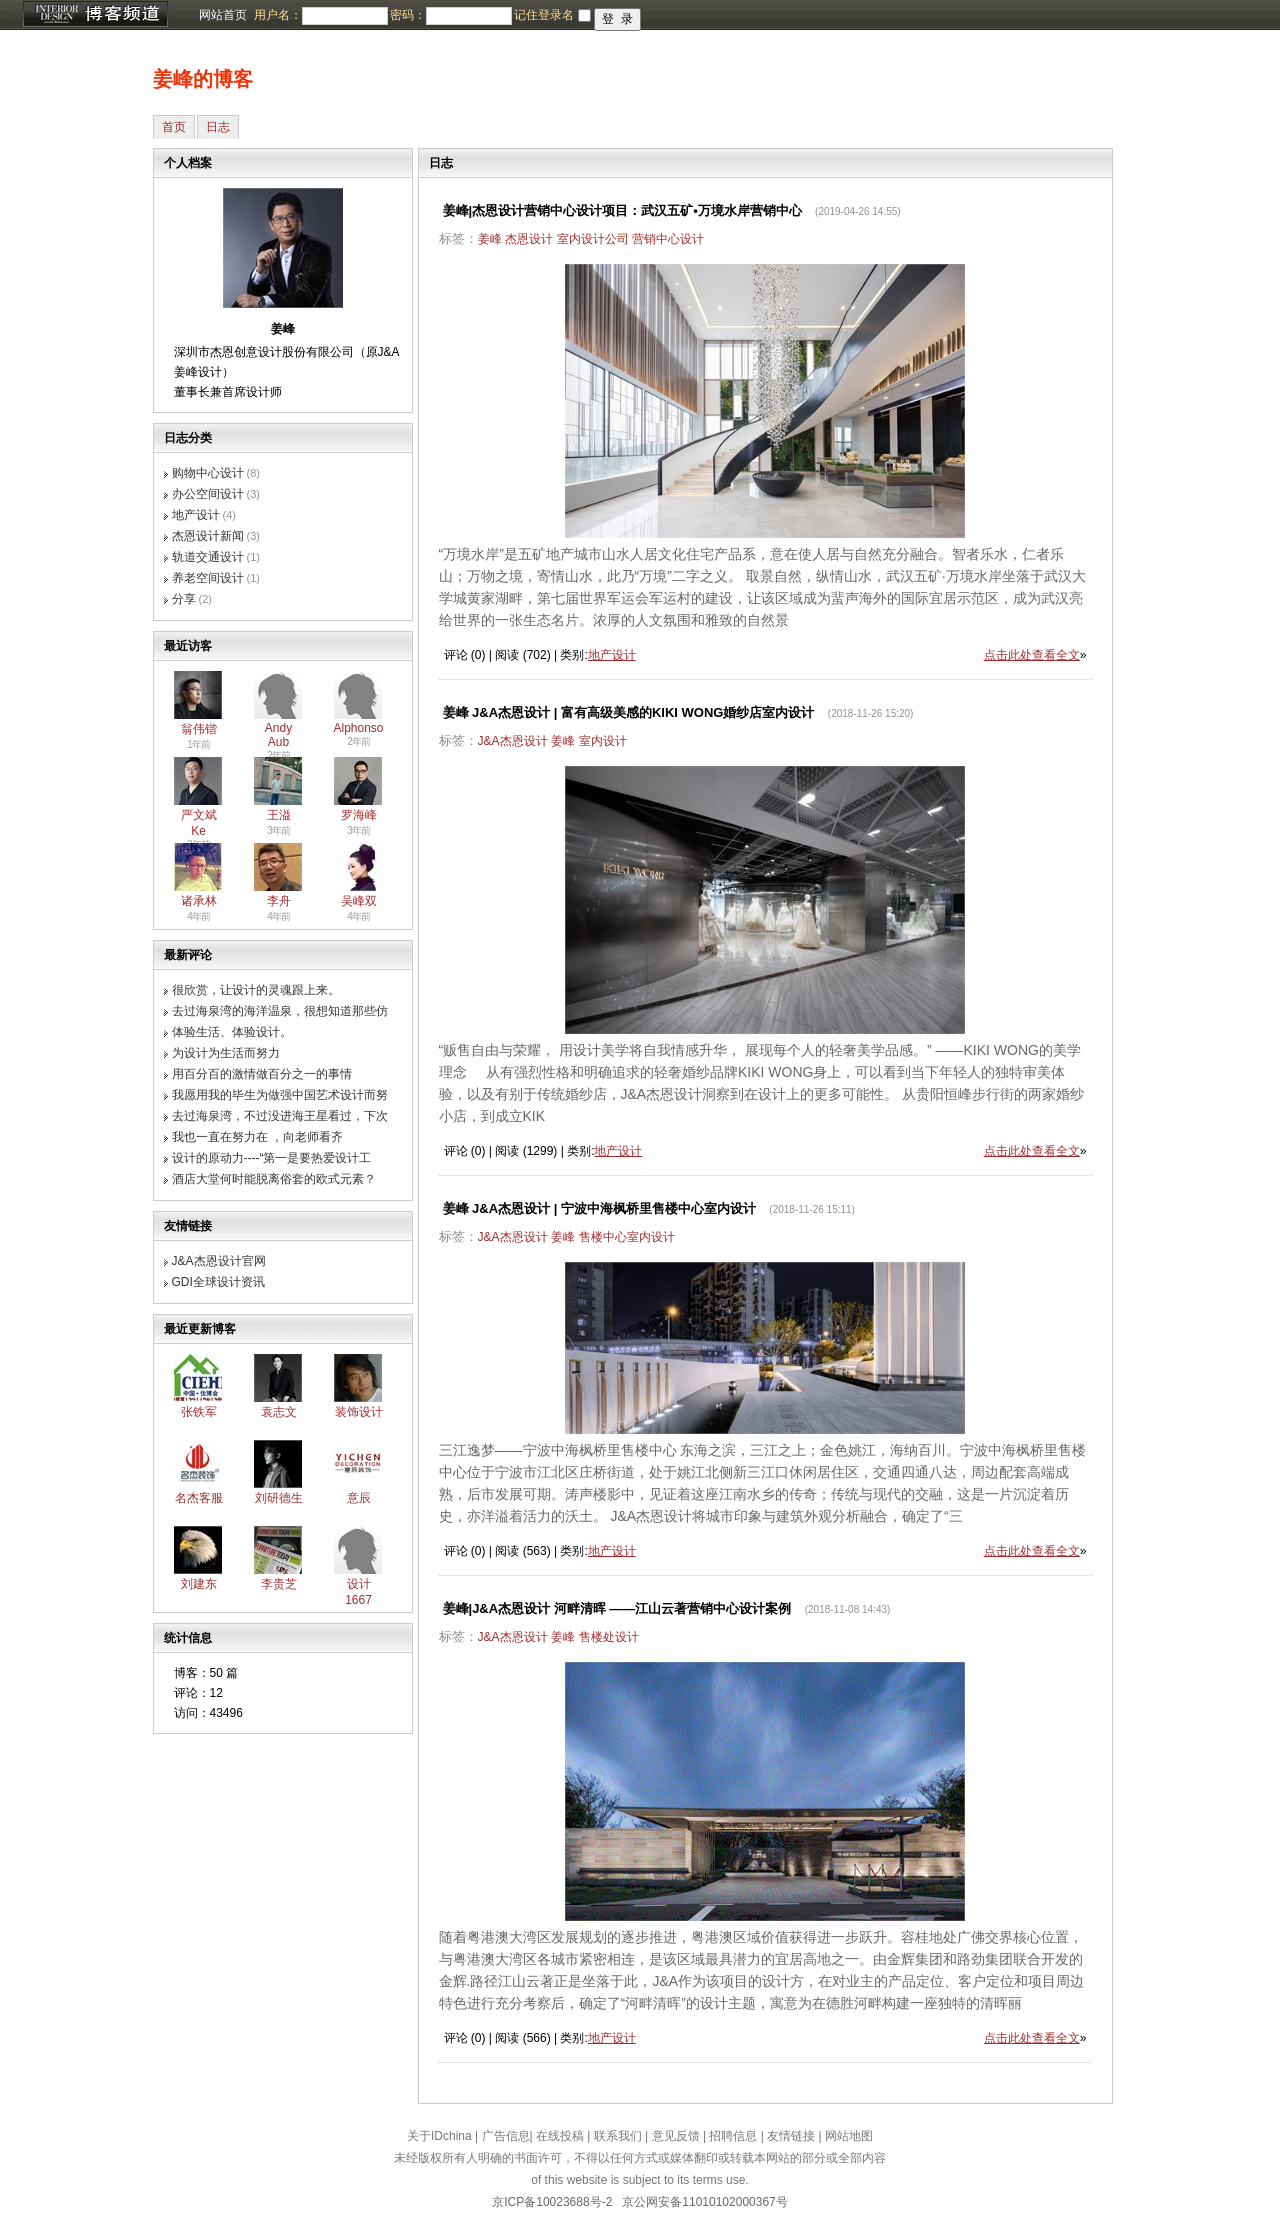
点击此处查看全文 (1032, 655)
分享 (184, 599)
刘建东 (199, 1584)
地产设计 (196, 515)
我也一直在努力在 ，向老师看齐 (257, 1137)
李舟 (279, 901)
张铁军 (199, 1412)
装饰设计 (359, 1412)
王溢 (279, 815)
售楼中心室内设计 (627, 1237)
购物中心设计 (208, 473)
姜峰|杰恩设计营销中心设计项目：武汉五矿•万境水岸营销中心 (622, 210)
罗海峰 (359, 815)
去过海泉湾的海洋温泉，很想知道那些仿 (280, 1011)
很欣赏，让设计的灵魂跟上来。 (256, 990)
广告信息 (506, 2136)
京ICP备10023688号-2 (552, 2202)
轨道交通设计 (208, 557)
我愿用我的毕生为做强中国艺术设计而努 (280, 1095)
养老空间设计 (208, 578)
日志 (218, 127)
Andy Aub (278, 735)
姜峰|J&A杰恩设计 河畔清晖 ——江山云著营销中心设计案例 (617, 1608)
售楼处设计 (609, 1637)
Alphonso (359, 728)
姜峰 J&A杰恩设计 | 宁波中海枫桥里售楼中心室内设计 (599, 1208)
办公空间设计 (208, 494)
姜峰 (490, 239)
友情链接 (791, 2136)
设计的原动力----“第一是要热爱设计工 (272, 1158)
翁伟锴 (199, 729)
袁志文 (279, 1412)
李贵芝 (279, 1584)
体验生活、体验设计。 (232, 1032)
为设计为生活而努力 (226, 1053)
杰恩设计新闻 (208, 536)
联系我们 (618, 2136)
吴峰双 (359, 901)
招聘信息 (733, 2136)
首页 (174, 127)
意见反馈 (676, 2136)
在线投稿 (560, 2136)
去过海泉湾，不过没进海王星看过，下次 (280, 1116)
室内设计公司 (593, 239)
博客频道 (95, 15)
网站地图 (849, 2136)
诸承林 (199, 901)
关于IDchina (439, 2136)
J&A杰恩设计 (513, 741)
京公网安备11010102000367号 (704, 2202)
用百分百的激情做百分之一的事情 (262, 1074)
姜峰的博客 (203, 79)
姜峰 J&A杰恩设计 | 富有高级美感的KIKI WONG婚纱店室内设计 (629, 712)
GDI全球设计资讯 (218, 1282)
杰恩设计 (529, 239)
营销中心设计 (668, 239)
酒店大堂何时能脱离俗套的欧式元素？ (274, 1179)
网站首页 (223, 15)
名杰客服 (199, 1498)
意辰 (359, 1498)
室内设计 (603, 741)
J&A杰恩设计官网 (219, 1261)
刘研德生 (279, 1498)
